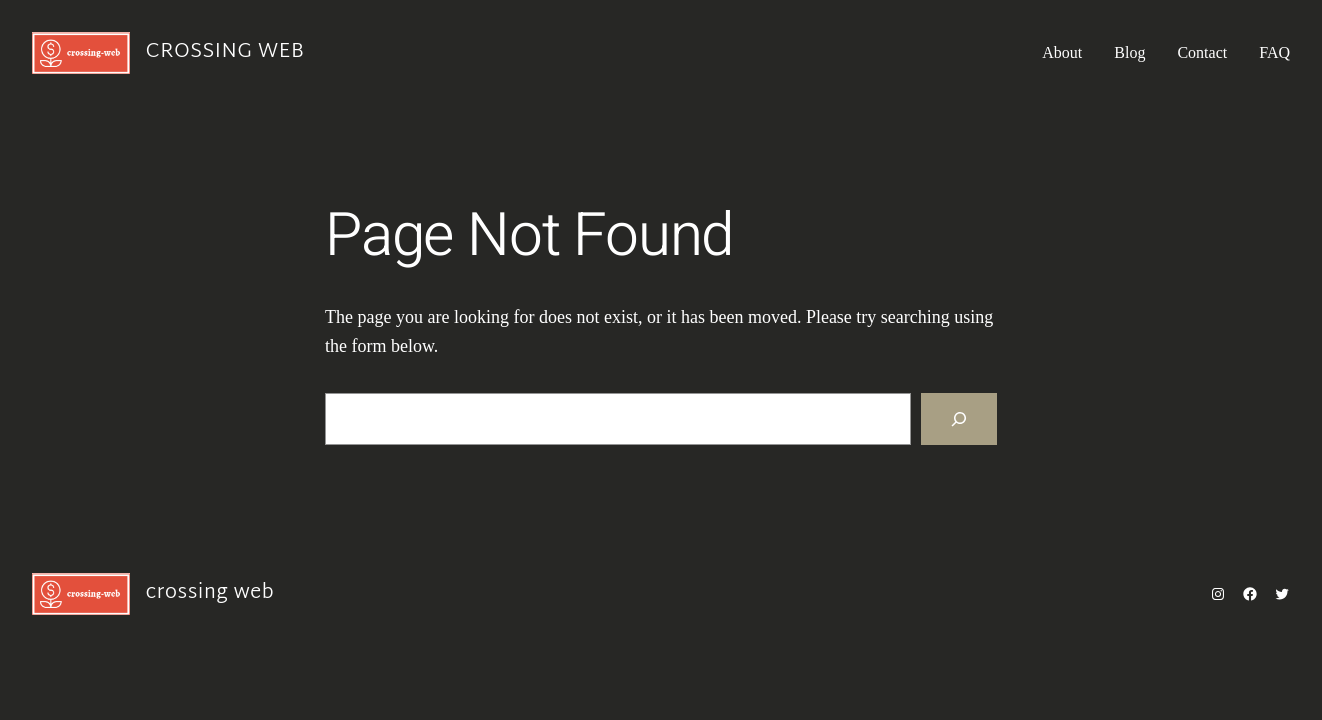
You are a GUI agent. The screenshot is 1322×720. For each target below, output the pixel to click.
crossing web (225, 52)
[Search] (959, 419)
